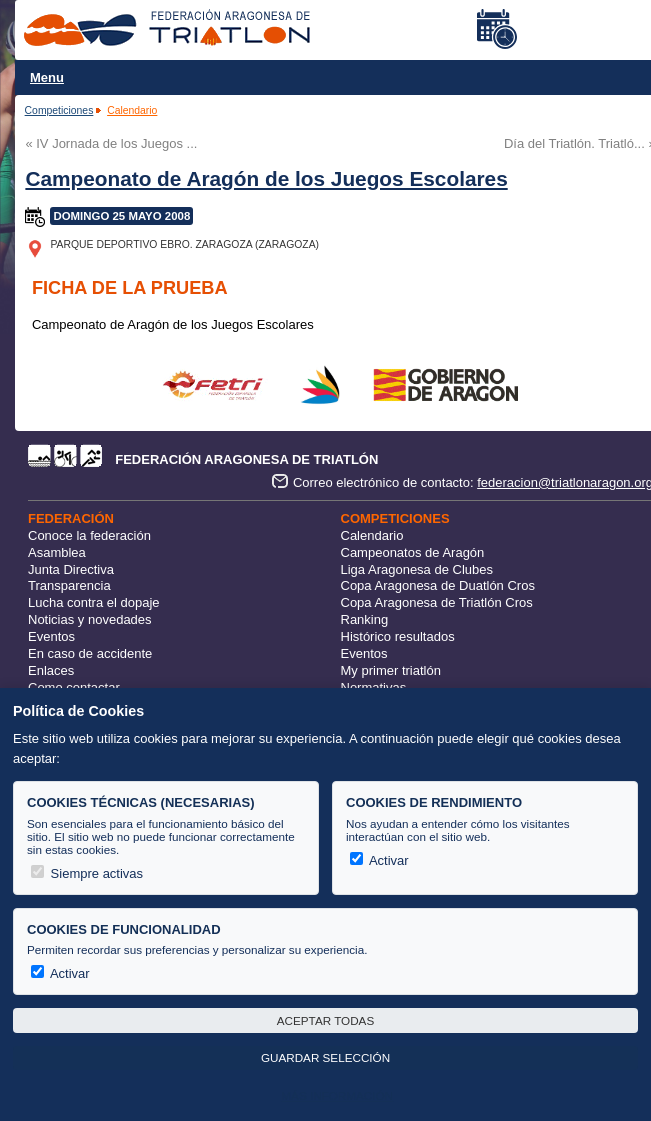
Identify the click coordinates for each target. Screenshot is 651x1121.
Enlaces (51, 670)
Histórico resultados (398, 636)
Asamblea (57, 552)
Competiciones (59, 110)
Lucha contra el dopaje (94, 602)
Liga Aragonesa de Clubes (417, 569)
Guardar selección (325, 1057)
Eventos (51, 636)
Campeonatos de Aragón (413, 552)
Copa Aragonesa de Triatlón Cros (437, 602)
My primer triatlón (391, 670)
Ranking (365, 619)
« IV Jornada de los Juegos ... (111, 143)
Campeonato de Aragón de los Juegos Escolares (266, 178)
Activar (379, 860)
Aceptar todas (325, 1020)
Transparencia (69, 585)
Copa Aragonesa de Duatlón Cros (438, 585)
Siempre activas (87, 873)
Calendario (132, 110)
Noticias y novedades (90, 619)
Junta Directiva (71, 569)
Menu (47, 77)
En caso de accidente (90, 653)
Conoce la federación (89, 535)
